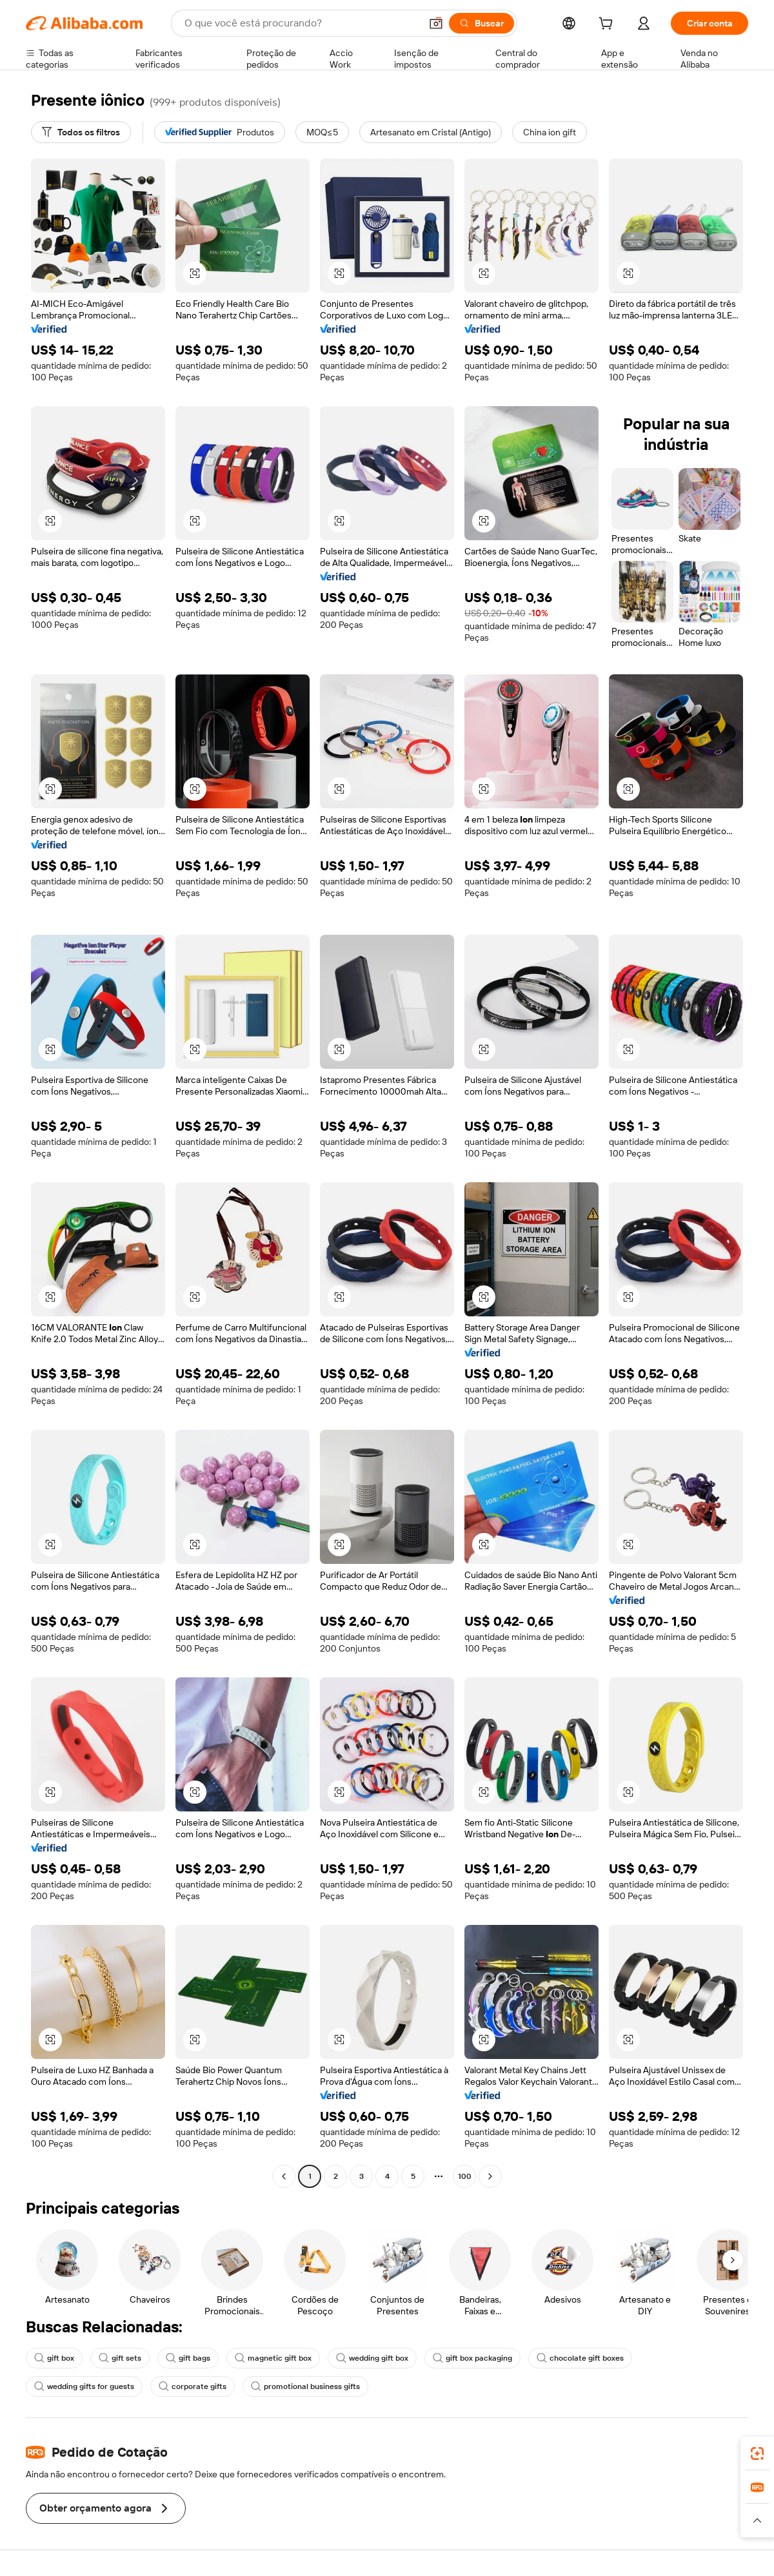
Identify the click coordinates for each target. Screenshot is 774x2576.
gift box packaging (472, 2358)
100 (464, 2176)
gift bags (188, 2358)
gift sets (120, 2358)
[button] (436, 23)
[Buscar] (481, 23)
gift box (54, 2358)
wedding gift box (372, 2358)
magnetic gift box (273, 2358)
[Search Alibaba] (301, 23)
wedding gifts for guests (84, 2386)
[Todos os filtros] (81, 132)
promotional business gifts (305, 2386)
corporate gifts (192, 2386)
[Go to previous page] (283, 2176)
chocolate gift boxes (580, 2358)
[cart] (608, 25)
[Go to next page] (490, 2176)
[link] (757, 2453)
